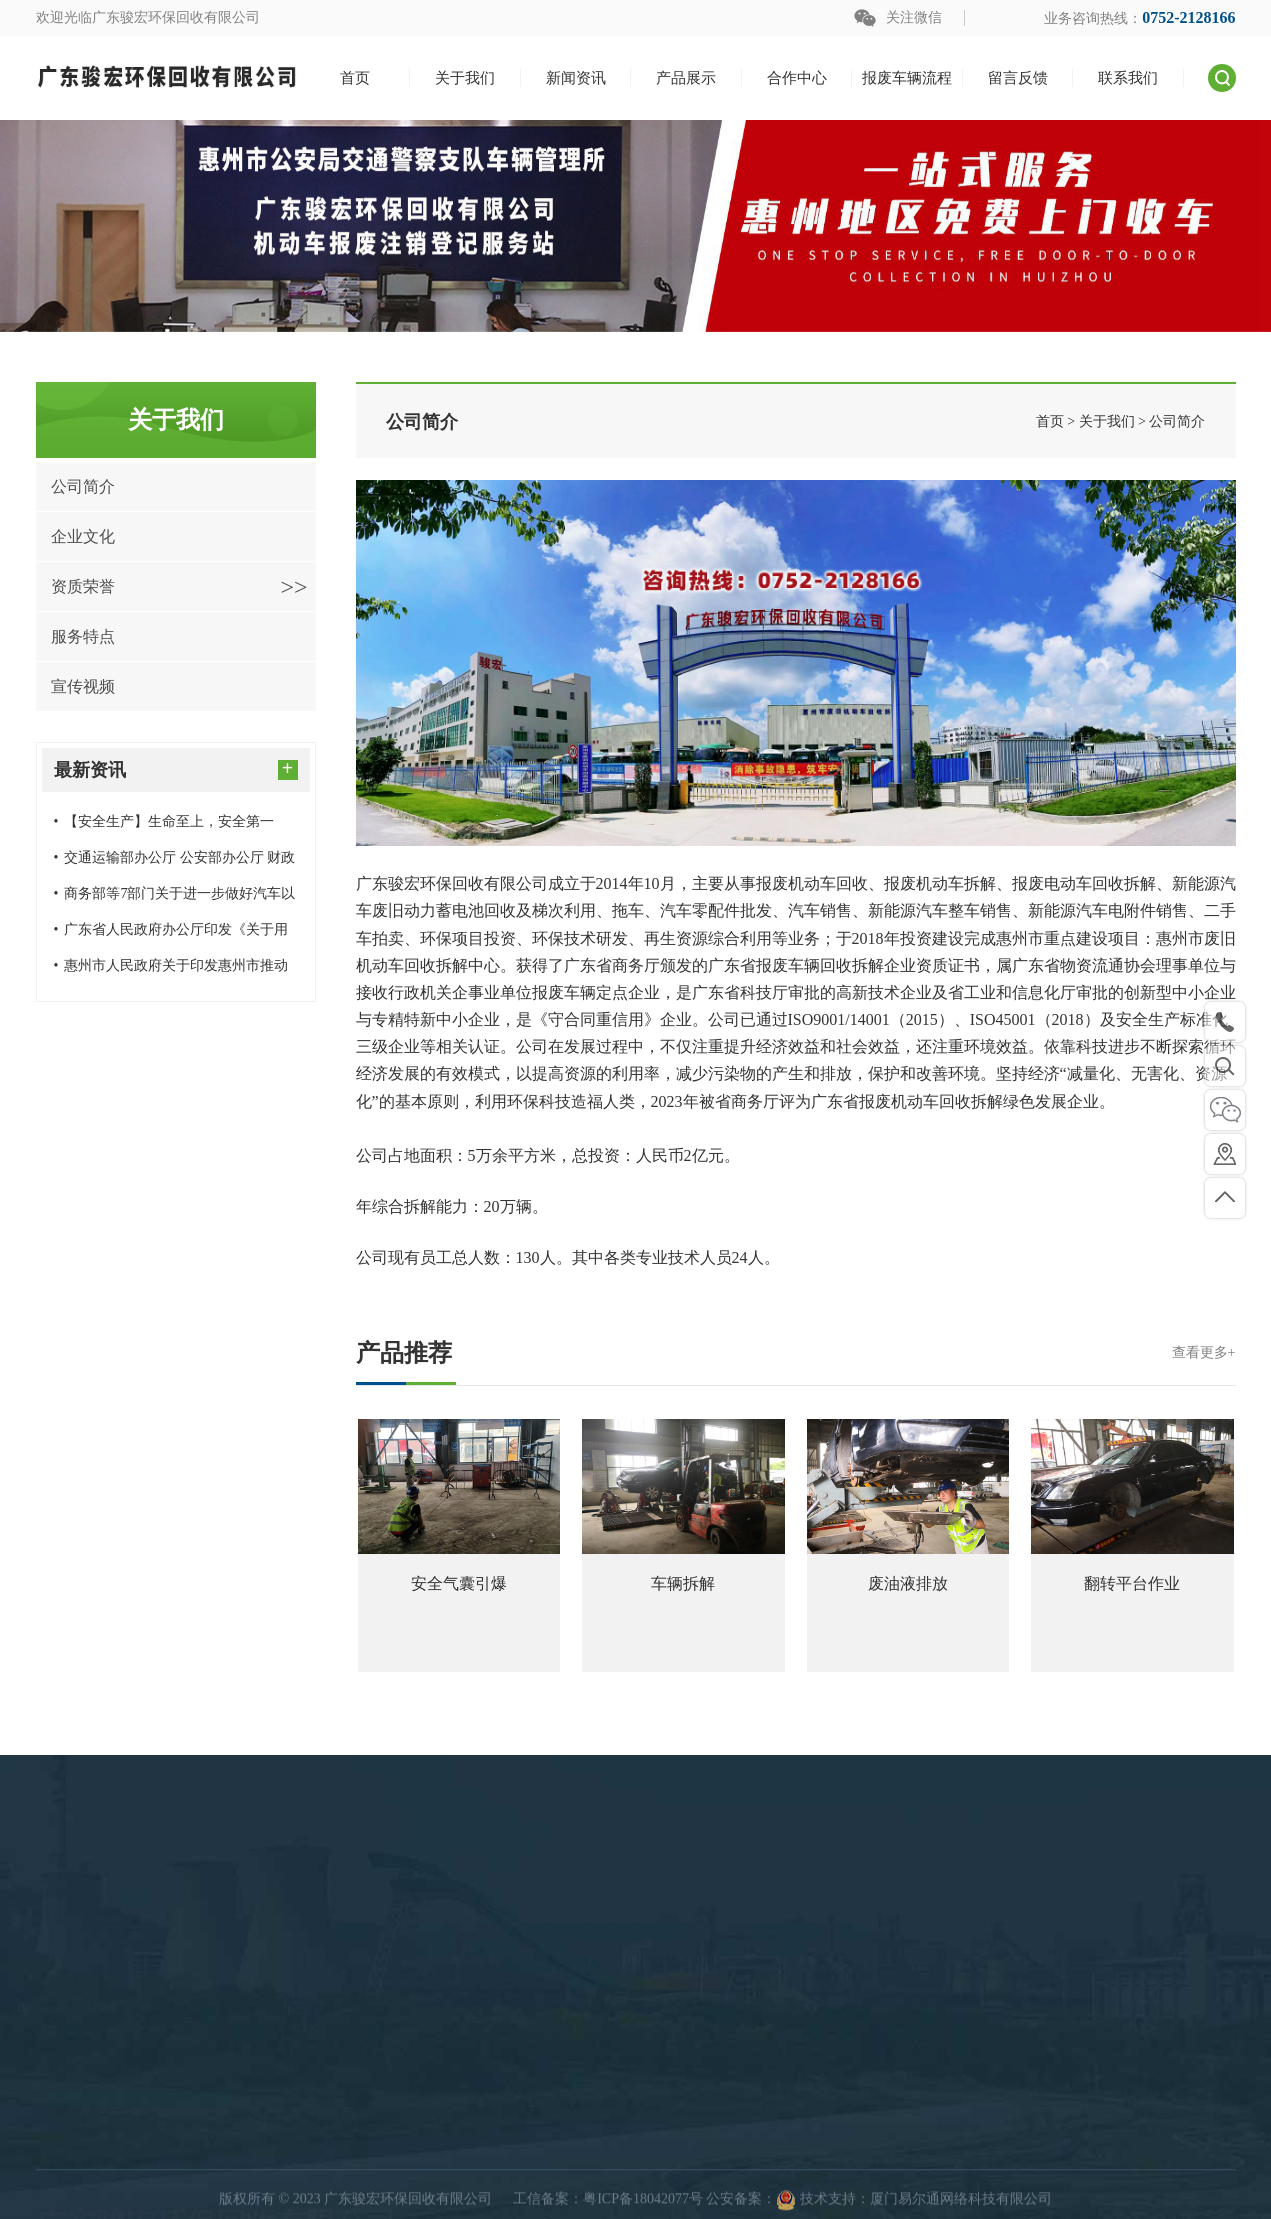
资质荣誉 (179, 587)
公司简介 (83, 486)
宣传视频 (83, 686)
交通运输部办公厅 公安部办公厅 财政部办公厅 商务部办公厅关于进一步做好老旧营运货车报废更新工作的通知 (175, 863)
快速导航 (784, 2131)
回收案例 (516, 2174)
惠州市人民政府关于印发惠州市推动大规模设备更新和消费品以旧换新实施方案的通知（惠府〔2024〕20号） (173, 971)
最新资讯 (176, 768)
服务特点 (83, 636)
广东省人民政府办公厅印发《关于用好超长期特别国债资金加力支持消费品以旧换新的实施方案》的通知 (173, 935)
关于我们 (776, 2174)
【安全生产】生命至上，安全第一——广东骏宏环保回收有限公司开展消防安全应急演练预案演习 (173, 827)
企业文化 (83, 536)
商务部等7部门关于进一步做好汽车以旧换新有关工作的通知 (175, 899)
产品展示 (524, 2131)
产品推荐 (796, 1353)
